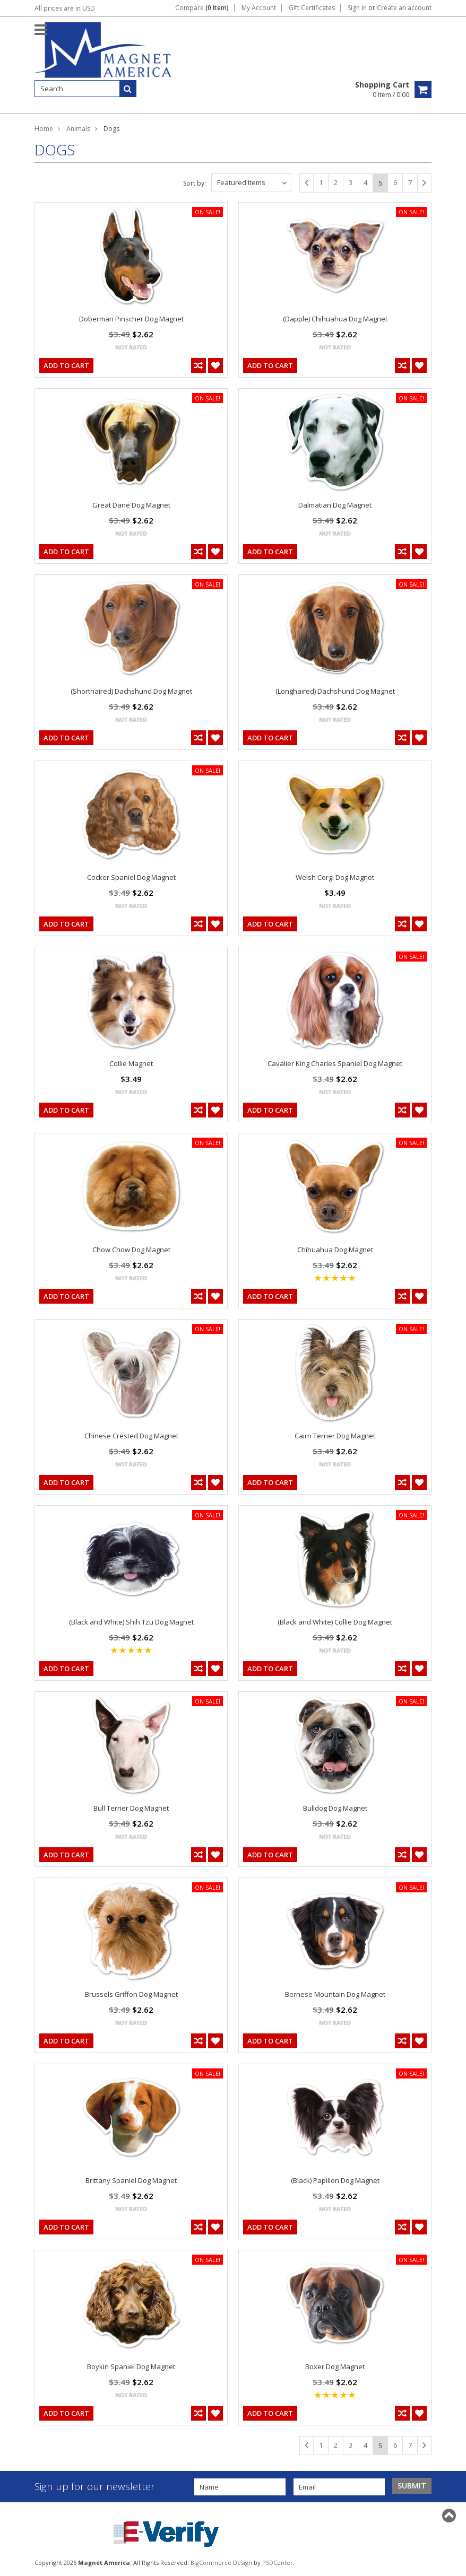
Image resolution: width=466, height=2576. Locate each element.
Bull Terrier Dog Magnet (131, 1808)
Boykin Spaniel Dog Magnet (131, 2366)
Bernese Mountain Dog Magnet (335, 1994)
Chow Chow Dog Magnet (131, 1249)
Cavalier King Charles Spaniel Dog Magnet (334, 1063)
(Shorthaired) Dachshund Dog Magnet (131, 691)
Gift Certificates (312, 8)
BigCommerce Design (221, 2562)
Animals (78, 128)
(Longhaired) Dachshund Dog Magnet (335, 691)
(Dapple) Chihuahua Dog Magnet (335, 319)
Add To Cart (66, 365)
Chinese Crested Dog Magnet (131, 1435)
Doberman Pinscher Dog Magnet (131, 319)
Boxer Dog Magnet (335, 2366)
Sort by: (194, 183)
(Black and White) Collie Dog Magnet (335, 1622)
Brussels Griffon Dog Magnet (131, 1994)
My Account (258, 8)
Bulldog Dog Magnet (335, 1808)
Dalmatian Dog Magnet (335, 505)
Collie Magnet (131, 1063)
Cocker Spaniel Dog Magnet (131, 877)
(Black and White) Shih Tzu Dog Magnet (131, 1622)
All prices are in (64, 8)
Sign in (357, 8)
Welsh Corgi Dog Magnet (335, 877)
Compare (202, 8)
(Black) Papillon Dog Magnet (335, 2180)
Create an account (404, 8)
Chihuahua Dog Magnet (335, 1249)
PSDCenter (277, 2562)
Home (43, 128)
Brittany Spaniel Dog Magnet (131, 2180)
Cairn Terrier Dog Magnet (335, 1435)
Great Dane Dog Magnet (131, 505)
